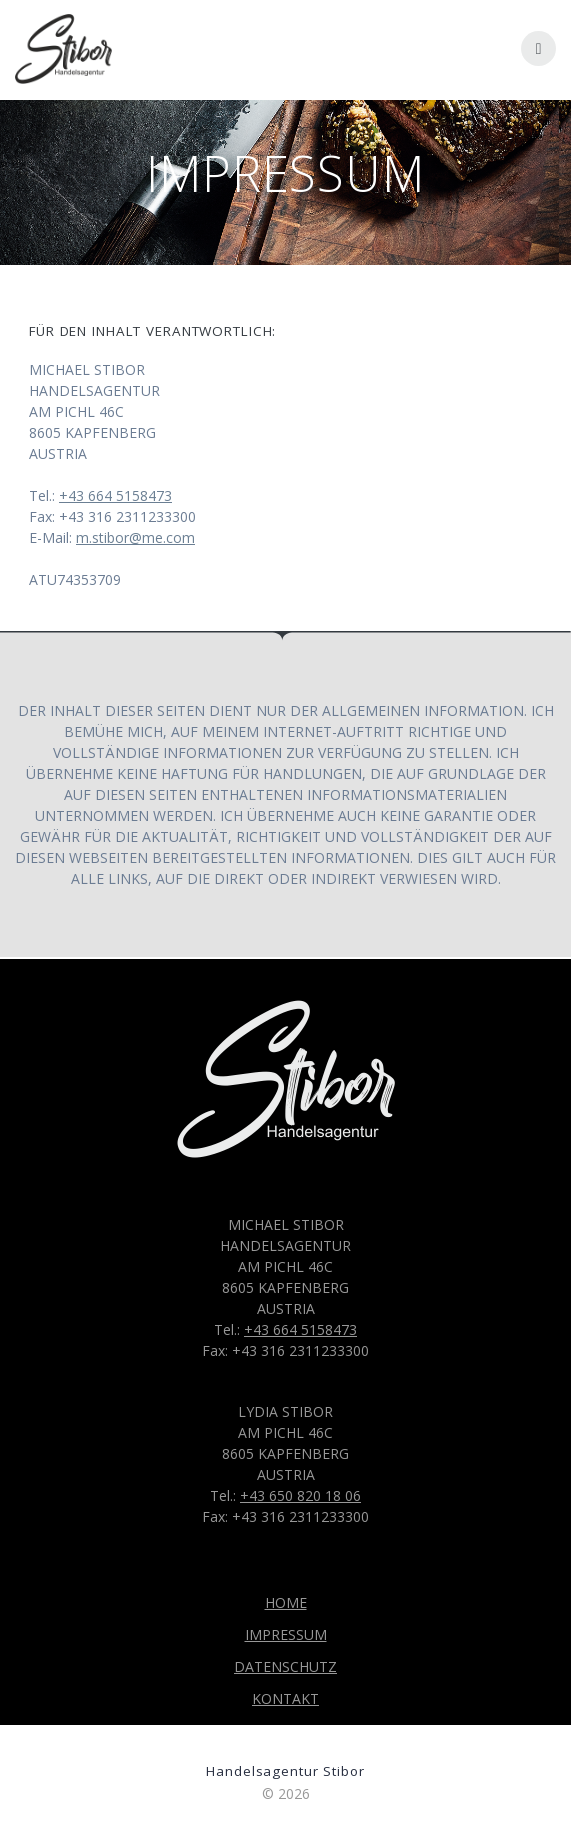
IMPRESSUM (286, 1634)
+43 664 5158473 (115, 495)
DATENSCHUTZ (285, 1666)
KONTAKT (285, 1698)
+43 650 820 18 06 (300, 1495)
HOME (286, 1602)
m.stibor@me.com (135, 537)
